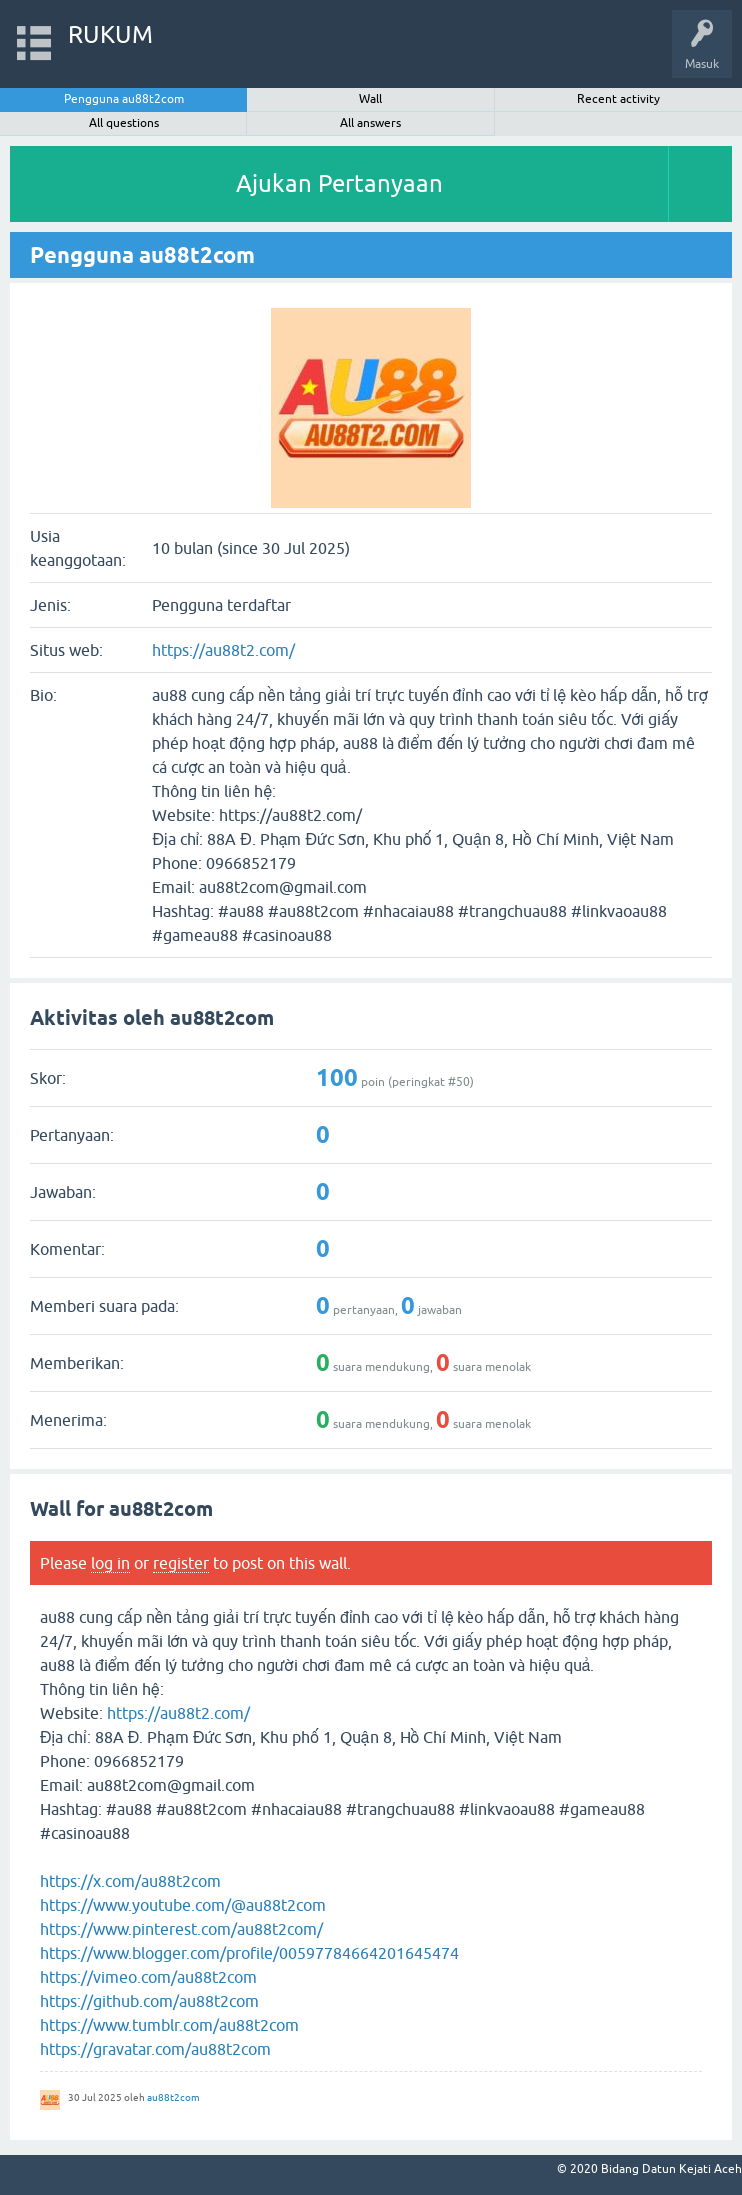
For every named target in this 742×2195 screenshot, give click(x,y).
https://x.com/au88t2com (130, 1881)
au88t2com (173, 2097)
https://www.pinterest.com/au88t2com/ (181, 1929)
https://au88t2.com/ (223, 650)
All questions (124, 123)
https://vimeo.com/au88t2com (148, 1977)
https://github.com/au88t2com (149, 2001)
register (181, 1563)
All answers (370, 123)
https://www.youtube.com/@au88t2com (183, 1905)
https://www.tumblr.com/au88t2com (169, 2025)
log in (110, 1563)
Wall (370, 99)
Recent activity (618, 99)
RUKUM (110, 34)
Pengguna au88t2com (124, 99)
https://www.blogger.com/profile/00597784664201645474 (249, 1953)
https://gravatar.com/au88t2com (155, 2049)
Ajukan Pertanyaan (339, 183)
